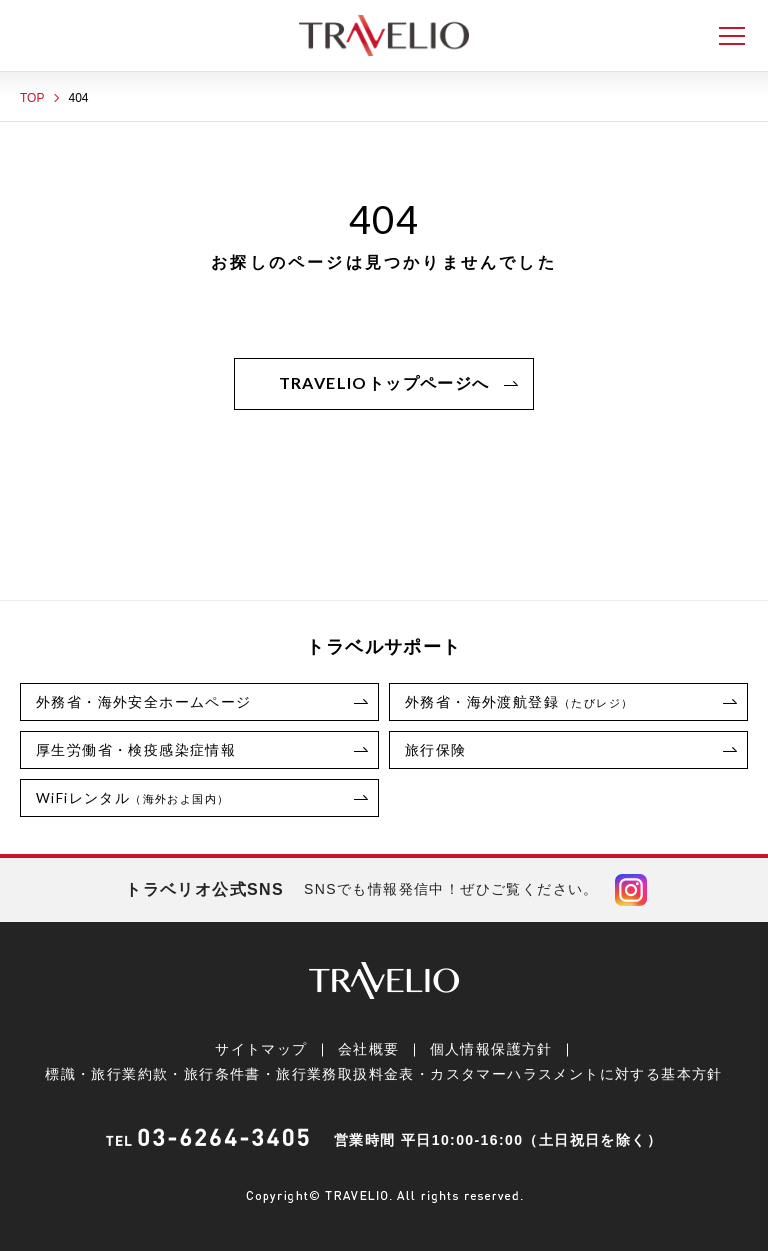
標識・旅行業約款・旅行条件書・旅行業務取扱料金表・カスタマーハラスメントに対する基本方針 (384, 1074)
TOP (32, 98)
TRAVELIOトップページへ (384, 382)
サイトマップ (261, 1049)
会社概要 (369, 1049)
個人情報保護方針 (490, 1049)
